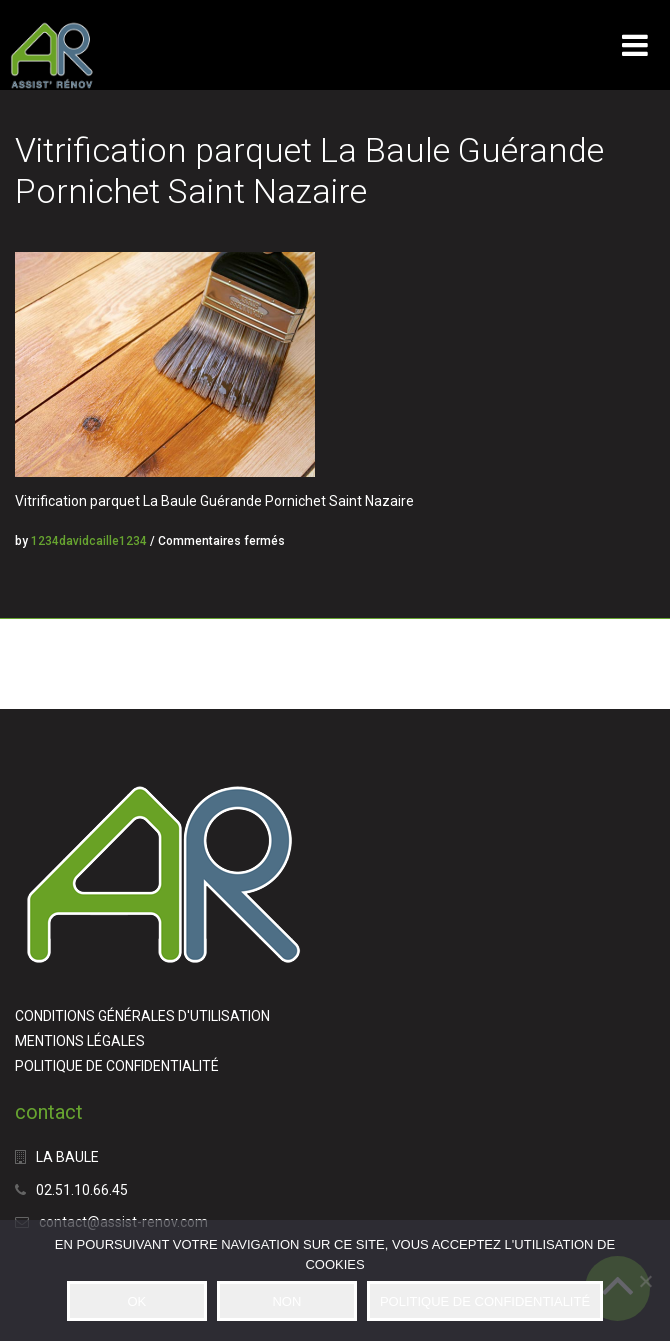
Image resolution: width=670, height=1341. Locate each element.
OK (136, 1301)
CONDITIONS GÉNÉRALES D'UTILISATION (142, 1016)
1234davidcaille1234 (89, 541)
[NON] (645, 1281)
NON (286, 1301)
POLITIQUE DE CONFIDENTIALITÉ (117, 1066)
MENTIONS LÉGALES (80, 1041)
